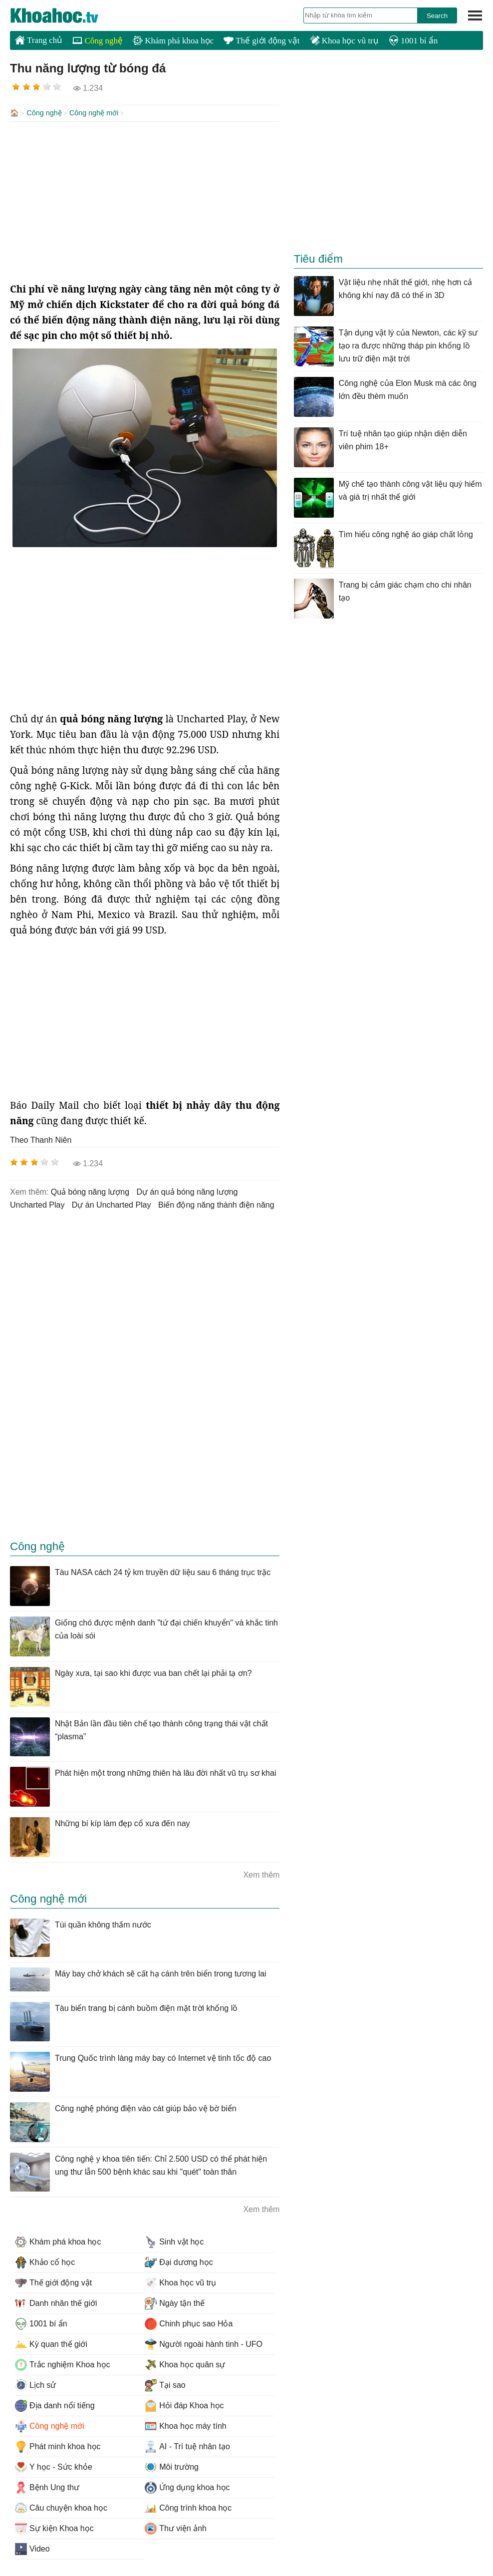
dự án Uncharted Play (111, 1204)
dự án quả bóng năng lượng (187, 1191)
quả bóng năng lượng (90, 1191)
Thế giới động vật (261, 40)
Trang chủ (38, 40)
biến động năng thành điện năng (216, 1204)
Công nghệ (97, 40)
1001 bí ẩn (413, 40)
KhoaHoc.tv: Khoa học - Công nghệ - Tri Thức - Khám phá (65, 15)
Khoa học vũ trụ (344, 40)
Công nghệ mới (94, 113)
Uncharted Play (37, 1204)
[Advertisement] (144, 201)
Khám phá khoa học (173, 40)
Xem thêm (261, 1874)
